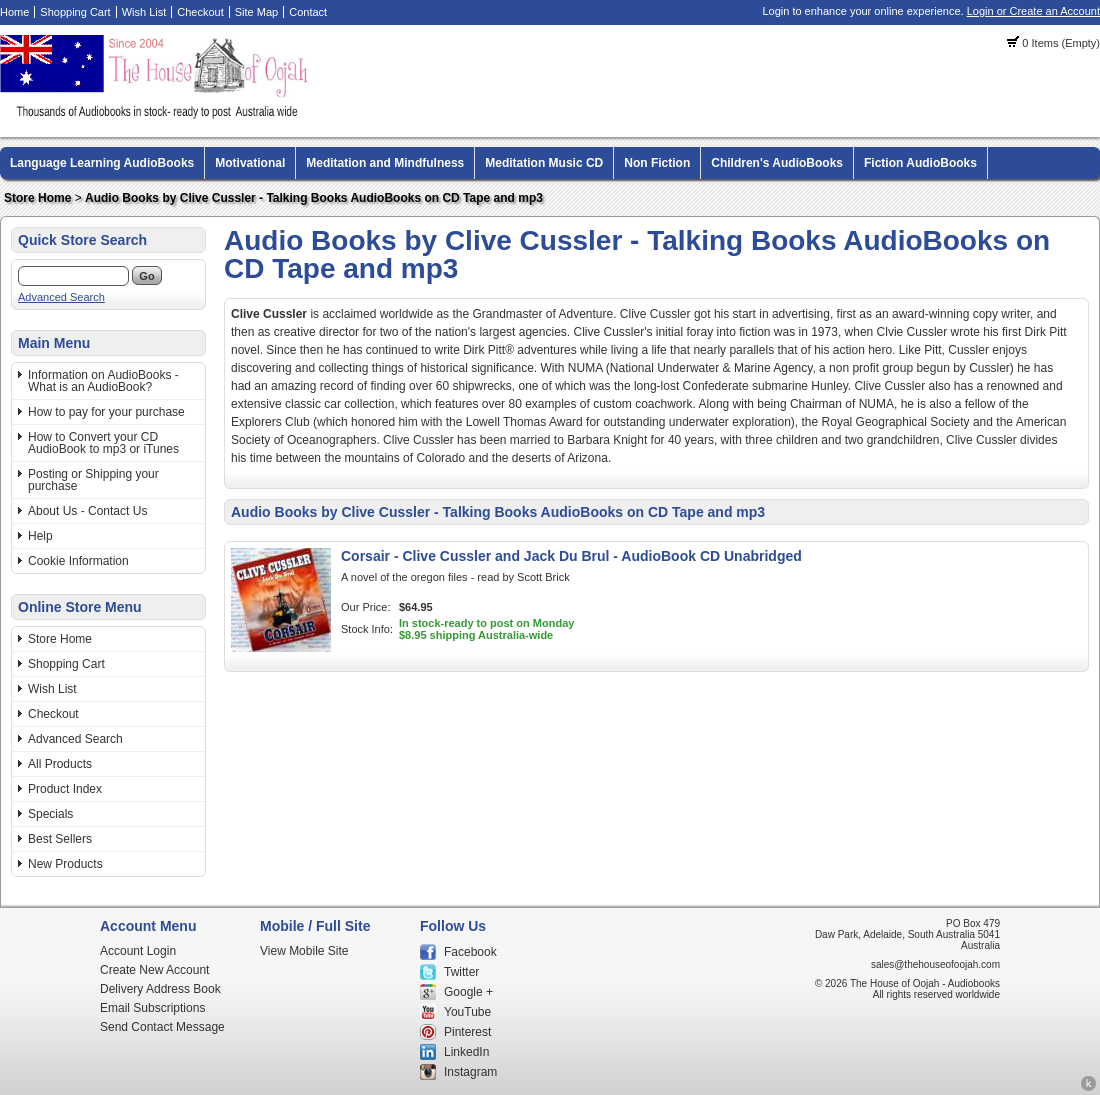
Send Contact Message (162, 1027)
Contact (308, 12)
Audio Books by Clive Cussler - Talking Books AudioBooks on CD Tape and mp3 (314, 198)
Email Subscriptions (152, 1008)
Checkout (200, 12)
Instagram (470, 1072)
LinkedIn (466, 1052)
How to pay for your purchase (106, 412)
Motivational (250, 163)
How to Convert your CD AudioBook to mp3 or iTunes (103, 443)
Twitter (461, 972)
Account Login (138, 951)
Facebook (470, 952)
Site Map (256, 12)
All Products (60, 764)
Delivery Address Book (160, 989)
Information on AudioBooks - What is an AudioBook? (103, 381)
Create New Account (154, 970)
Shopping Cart (75, 12)
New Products (65, 864)
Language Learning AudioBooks (102, 163)
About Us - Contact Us (87, 511)
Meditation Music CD (544, 163)
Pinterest (467, 1032)
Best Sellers (60, 839)
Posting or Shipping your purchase (93, 480)
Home (14, 12)
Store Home (37, 198)
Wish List (144, 12)
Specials (50, 814)
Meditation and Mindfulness (385, 163)
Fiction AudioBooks (920, 163)
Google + (468, 992)
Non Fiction (657, 163)
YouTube (467, 1012)
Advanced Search (61, 297)
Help (40, 536)
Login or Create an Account (1033, 11)
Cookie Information (78, 561)
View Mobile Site (304, 951)
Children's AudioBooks (777, 163)
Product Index (65, 789)
